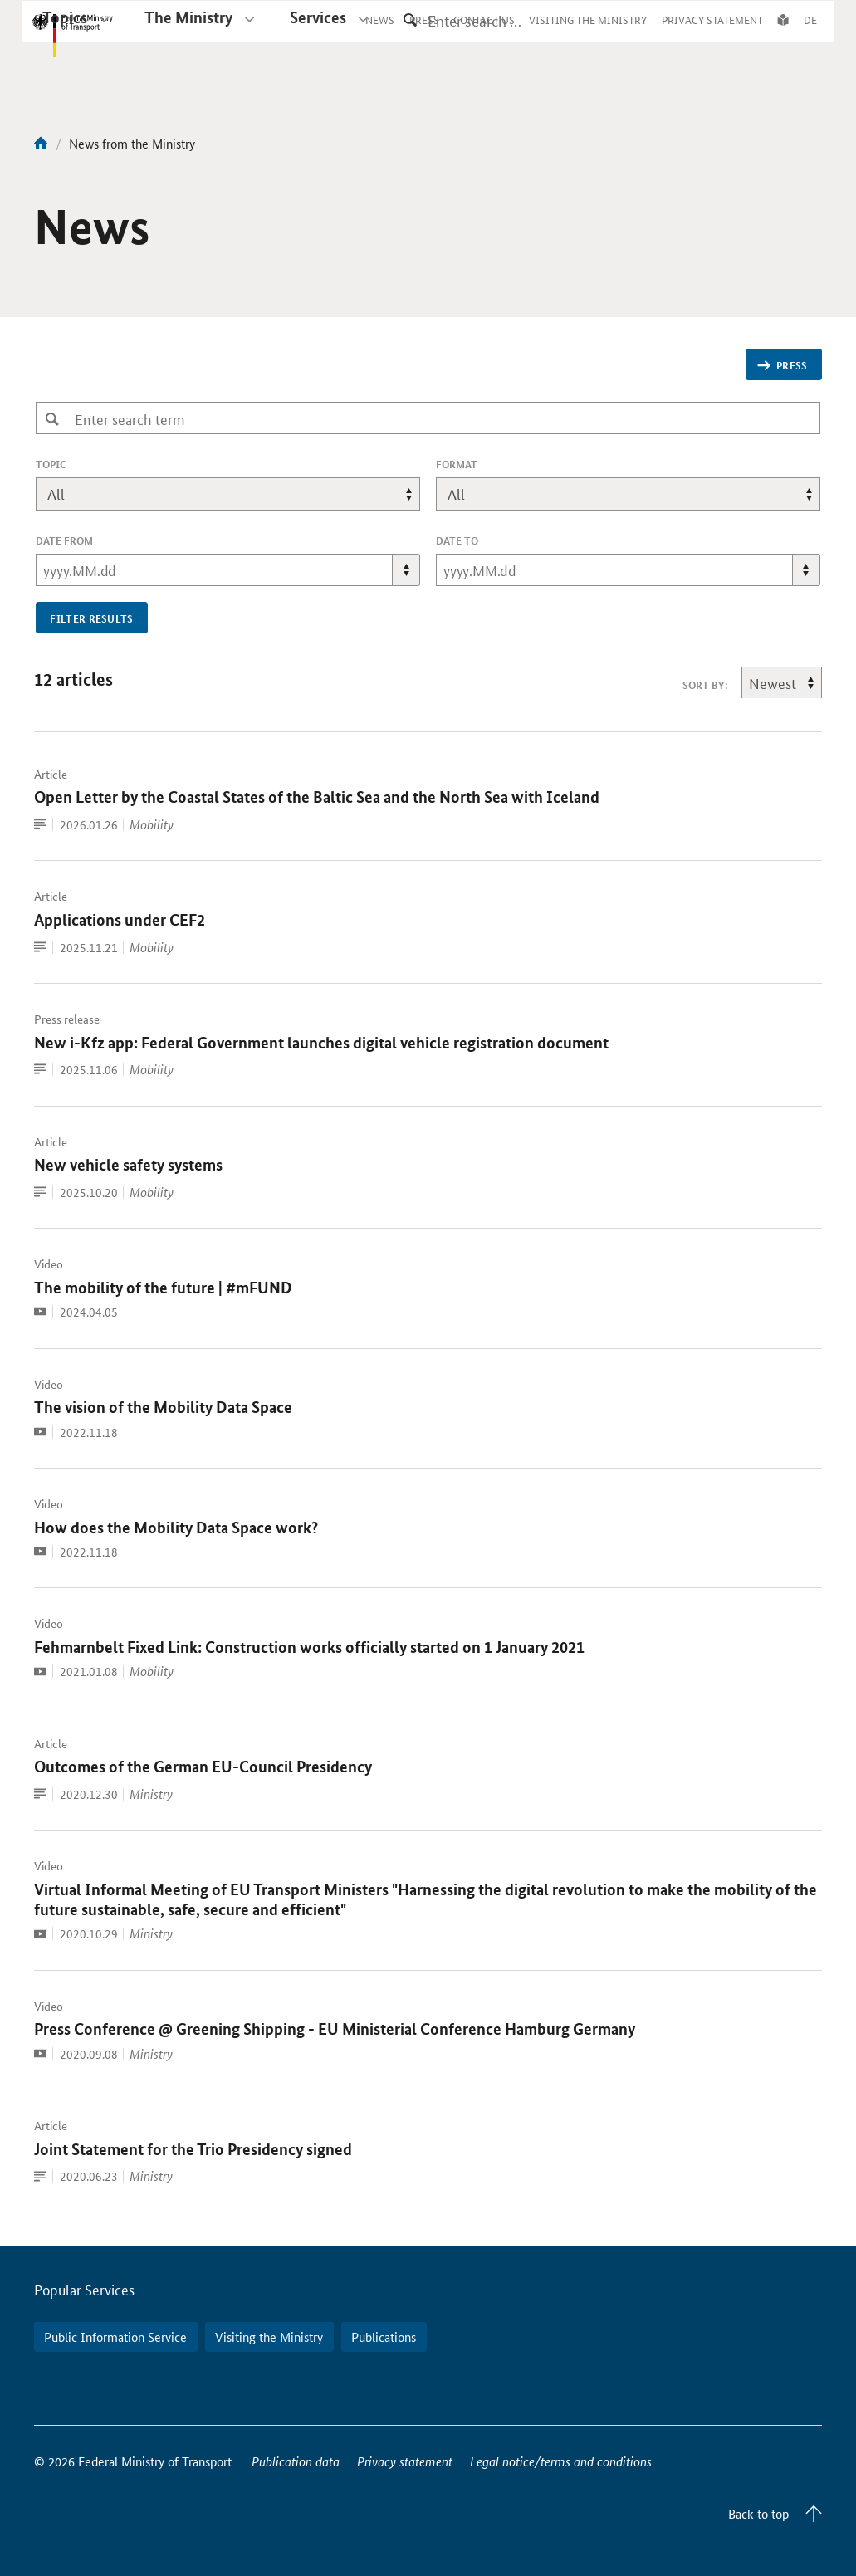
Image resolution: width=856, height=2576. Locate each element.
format (456, 464)
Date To (457, 540)
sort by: (704, 684)
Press (782, 365)
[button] (406, 570)
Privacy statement (404, 2461)
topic (74, 464)
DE (810, 35)
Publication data (296, 2461)
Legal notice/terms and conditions (561, 2461)
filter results (92, 618)
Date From (64, 540)
